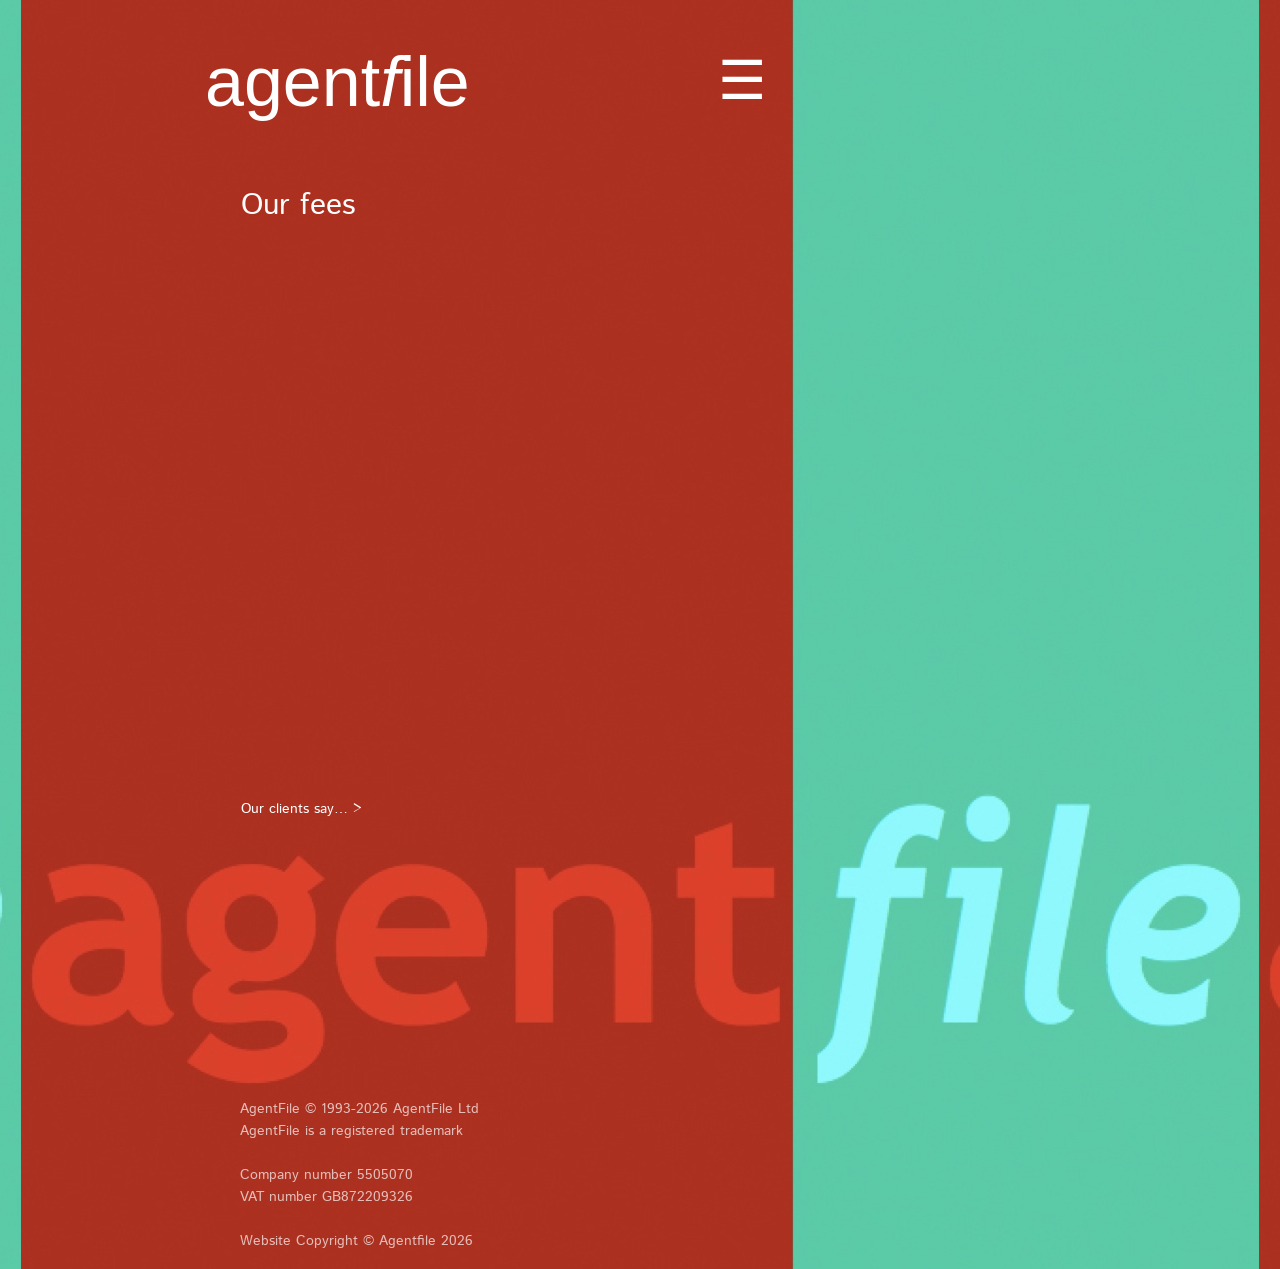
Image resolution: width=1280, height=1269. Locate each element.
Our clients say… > (301, 809)
